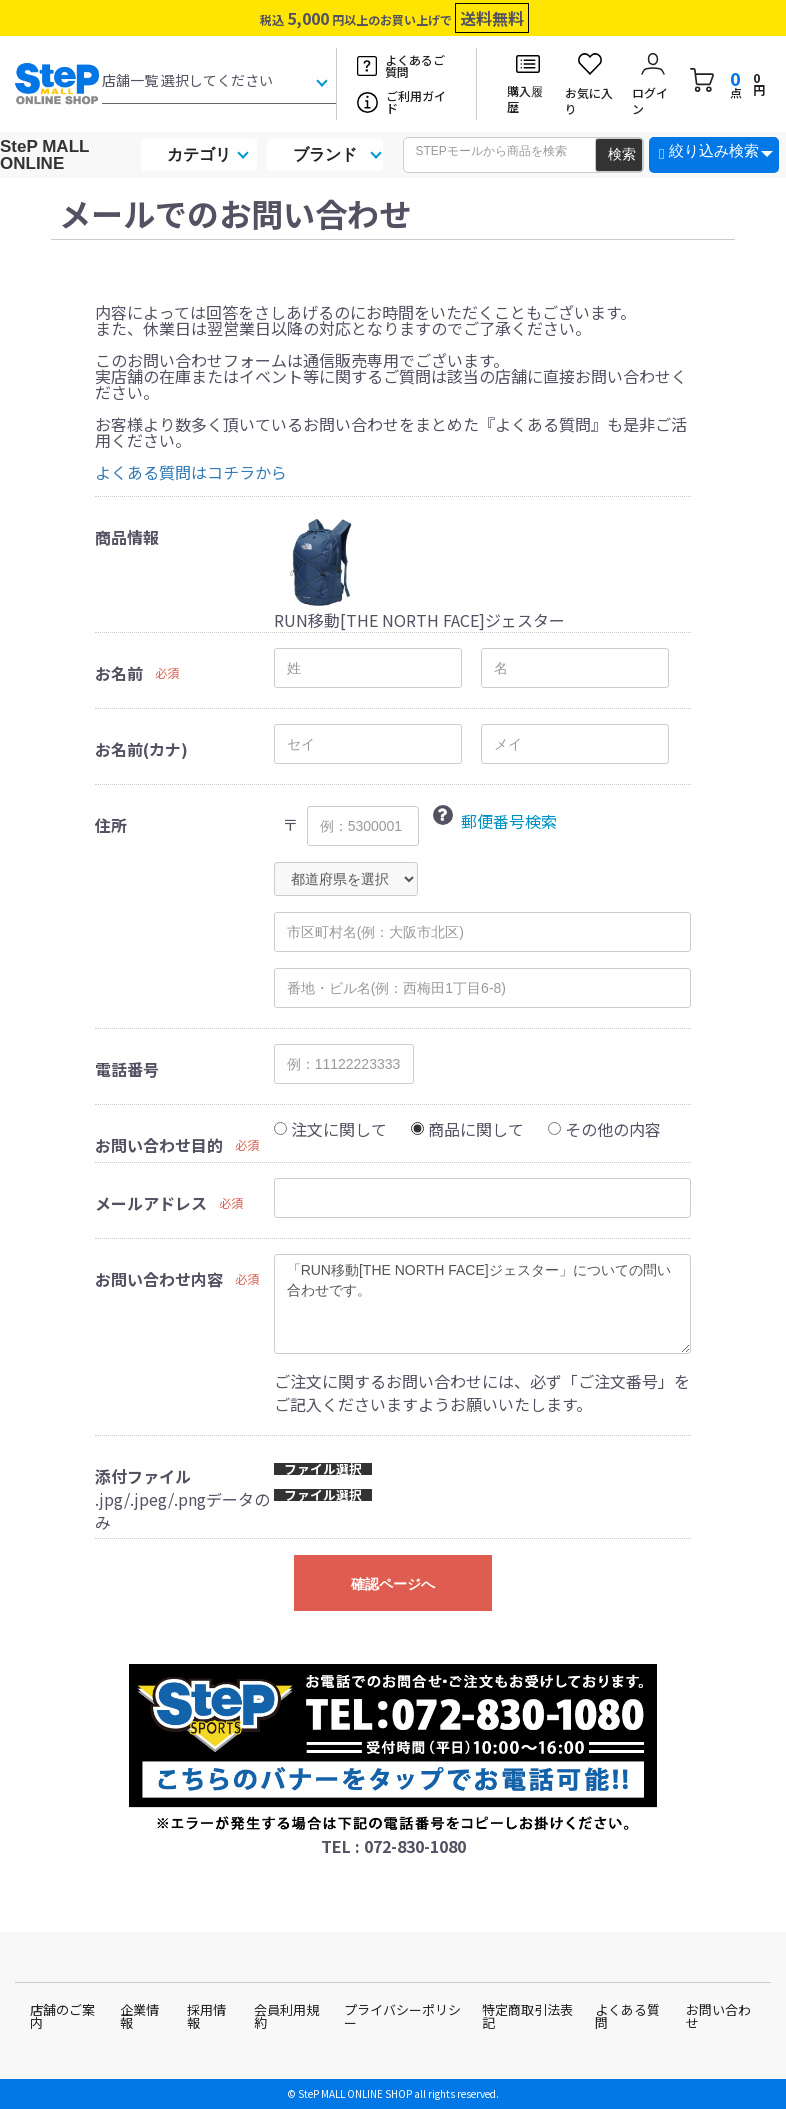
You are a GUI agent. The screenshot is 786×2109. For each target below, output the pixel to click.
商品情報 (127, 537)
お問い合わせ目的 (159, 1145)
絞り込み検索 (714, 150)
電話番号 (127, 1069)
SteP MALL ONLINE (44, 155)
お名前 (119, 673)
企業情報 (139, 2016)
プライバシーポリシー (402, 2016)
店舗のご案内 (62, 2016)
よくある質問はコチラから (191, 472)
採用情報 (206, 2016)
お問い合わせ (718, 2016)
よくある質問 (627, 2016)
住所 (111, 825)
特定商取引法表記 (527, 2016)
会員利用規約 (286, 2016)
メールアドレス (151, 1203)
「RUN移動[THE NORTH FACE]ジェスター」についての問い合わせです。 (483, 1304)
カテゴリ (199, 154)
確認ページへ (393, 1584)
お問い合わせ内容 (159, 1279)
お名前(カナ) (141, 749)
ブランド (325, 154)
